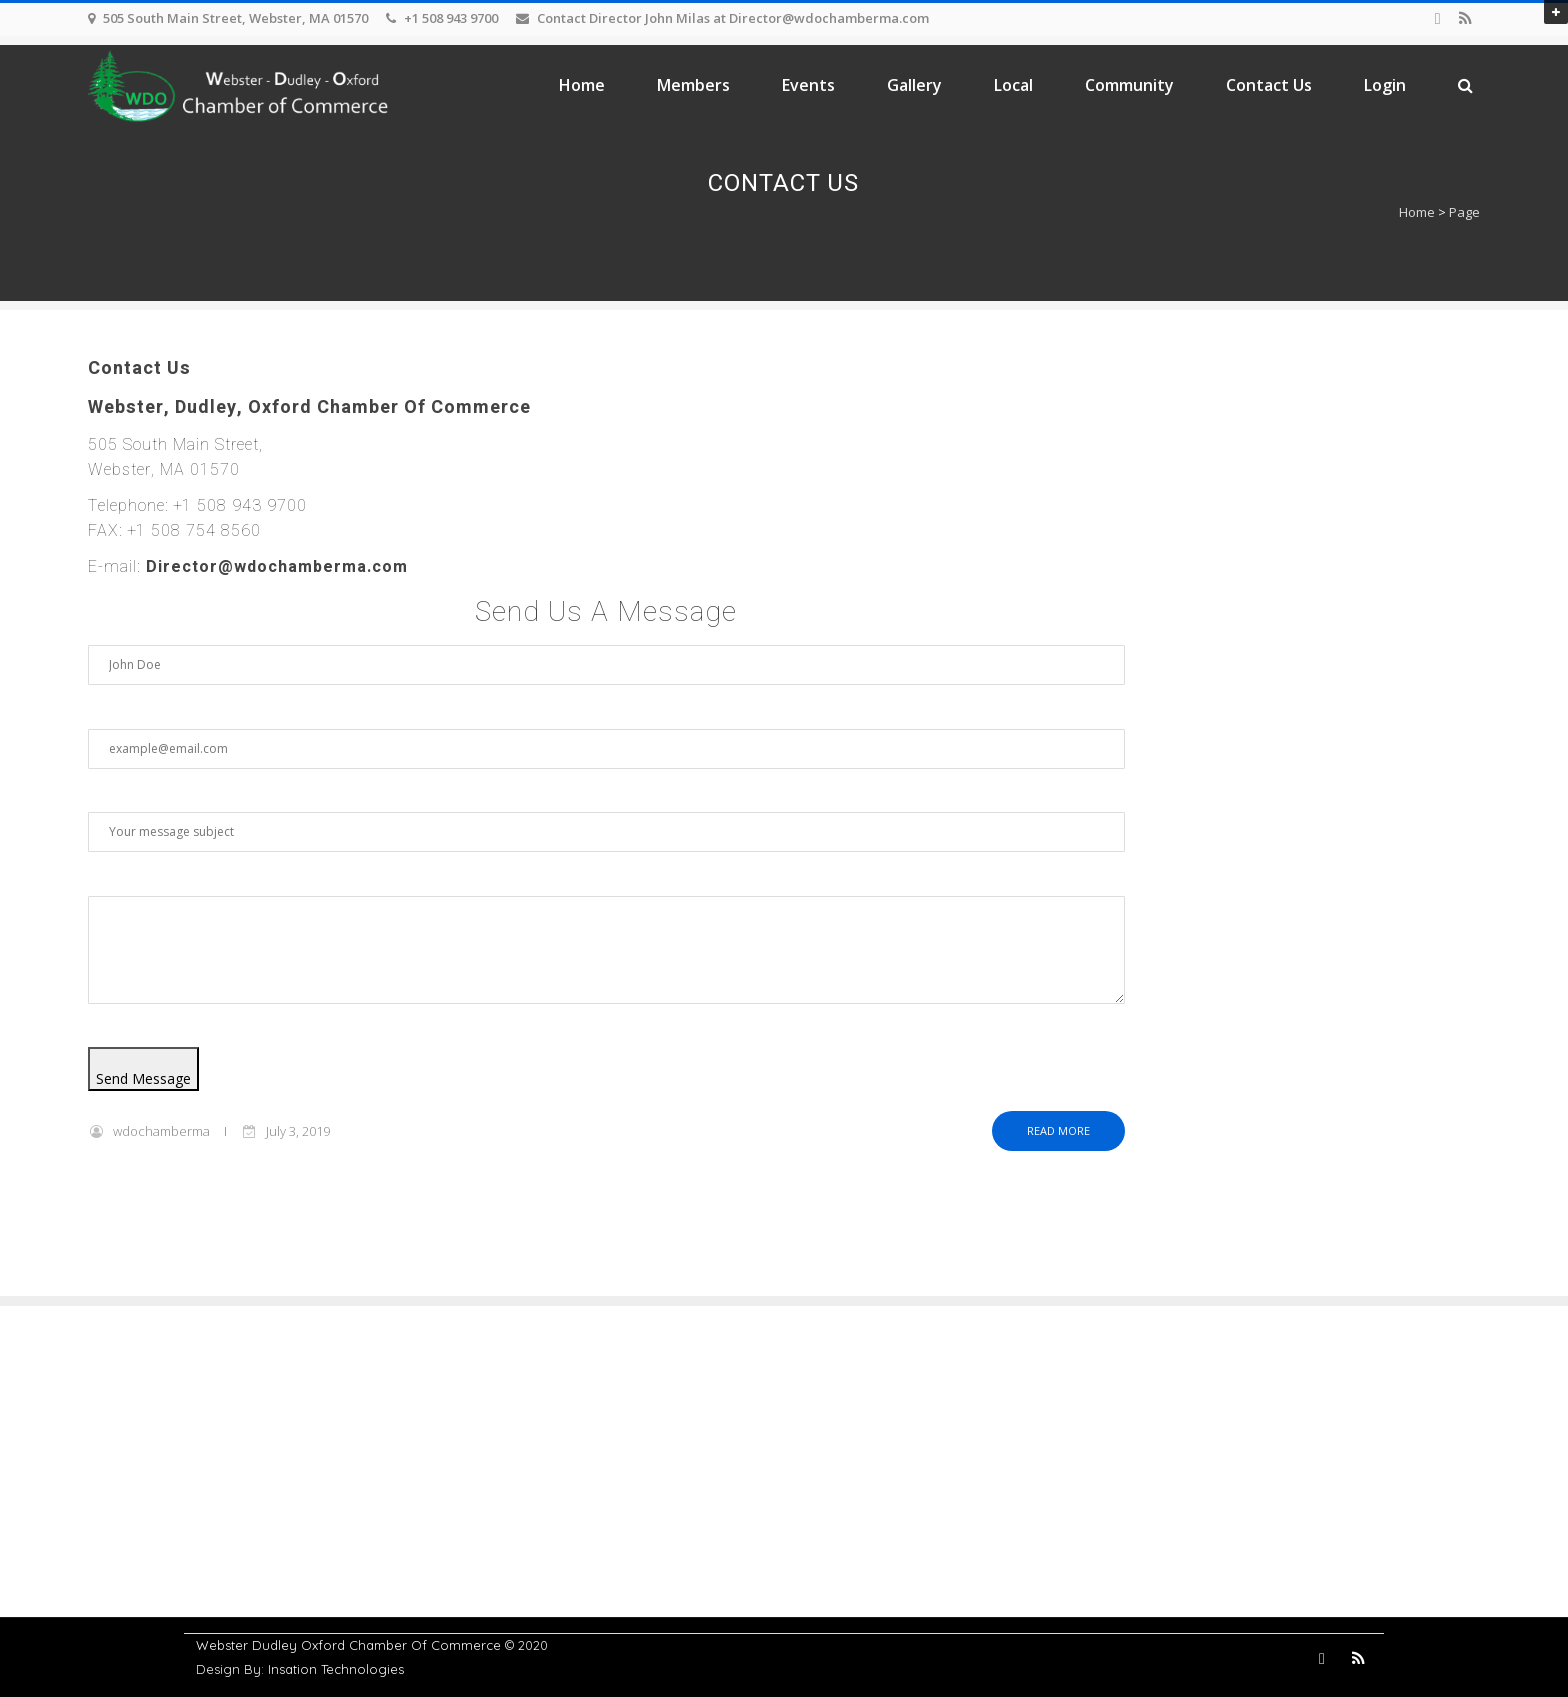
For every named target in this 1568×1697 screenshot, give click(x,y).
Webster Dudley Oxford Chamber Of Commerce (348, 1645)
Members (693, 85)
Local (1013, 85)
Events (808, 85)
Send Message (143, 1078)
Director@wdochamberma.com (277, 567)
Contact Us (1269, 85)
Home (582, 85)
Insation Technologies (336, 1669)
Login (1385, 85)
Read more (1058, 1130)
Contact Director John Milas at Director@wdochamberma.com (733, 18)
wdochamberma (161, 1131)
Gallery (914, 85)
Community (1129, 85)
